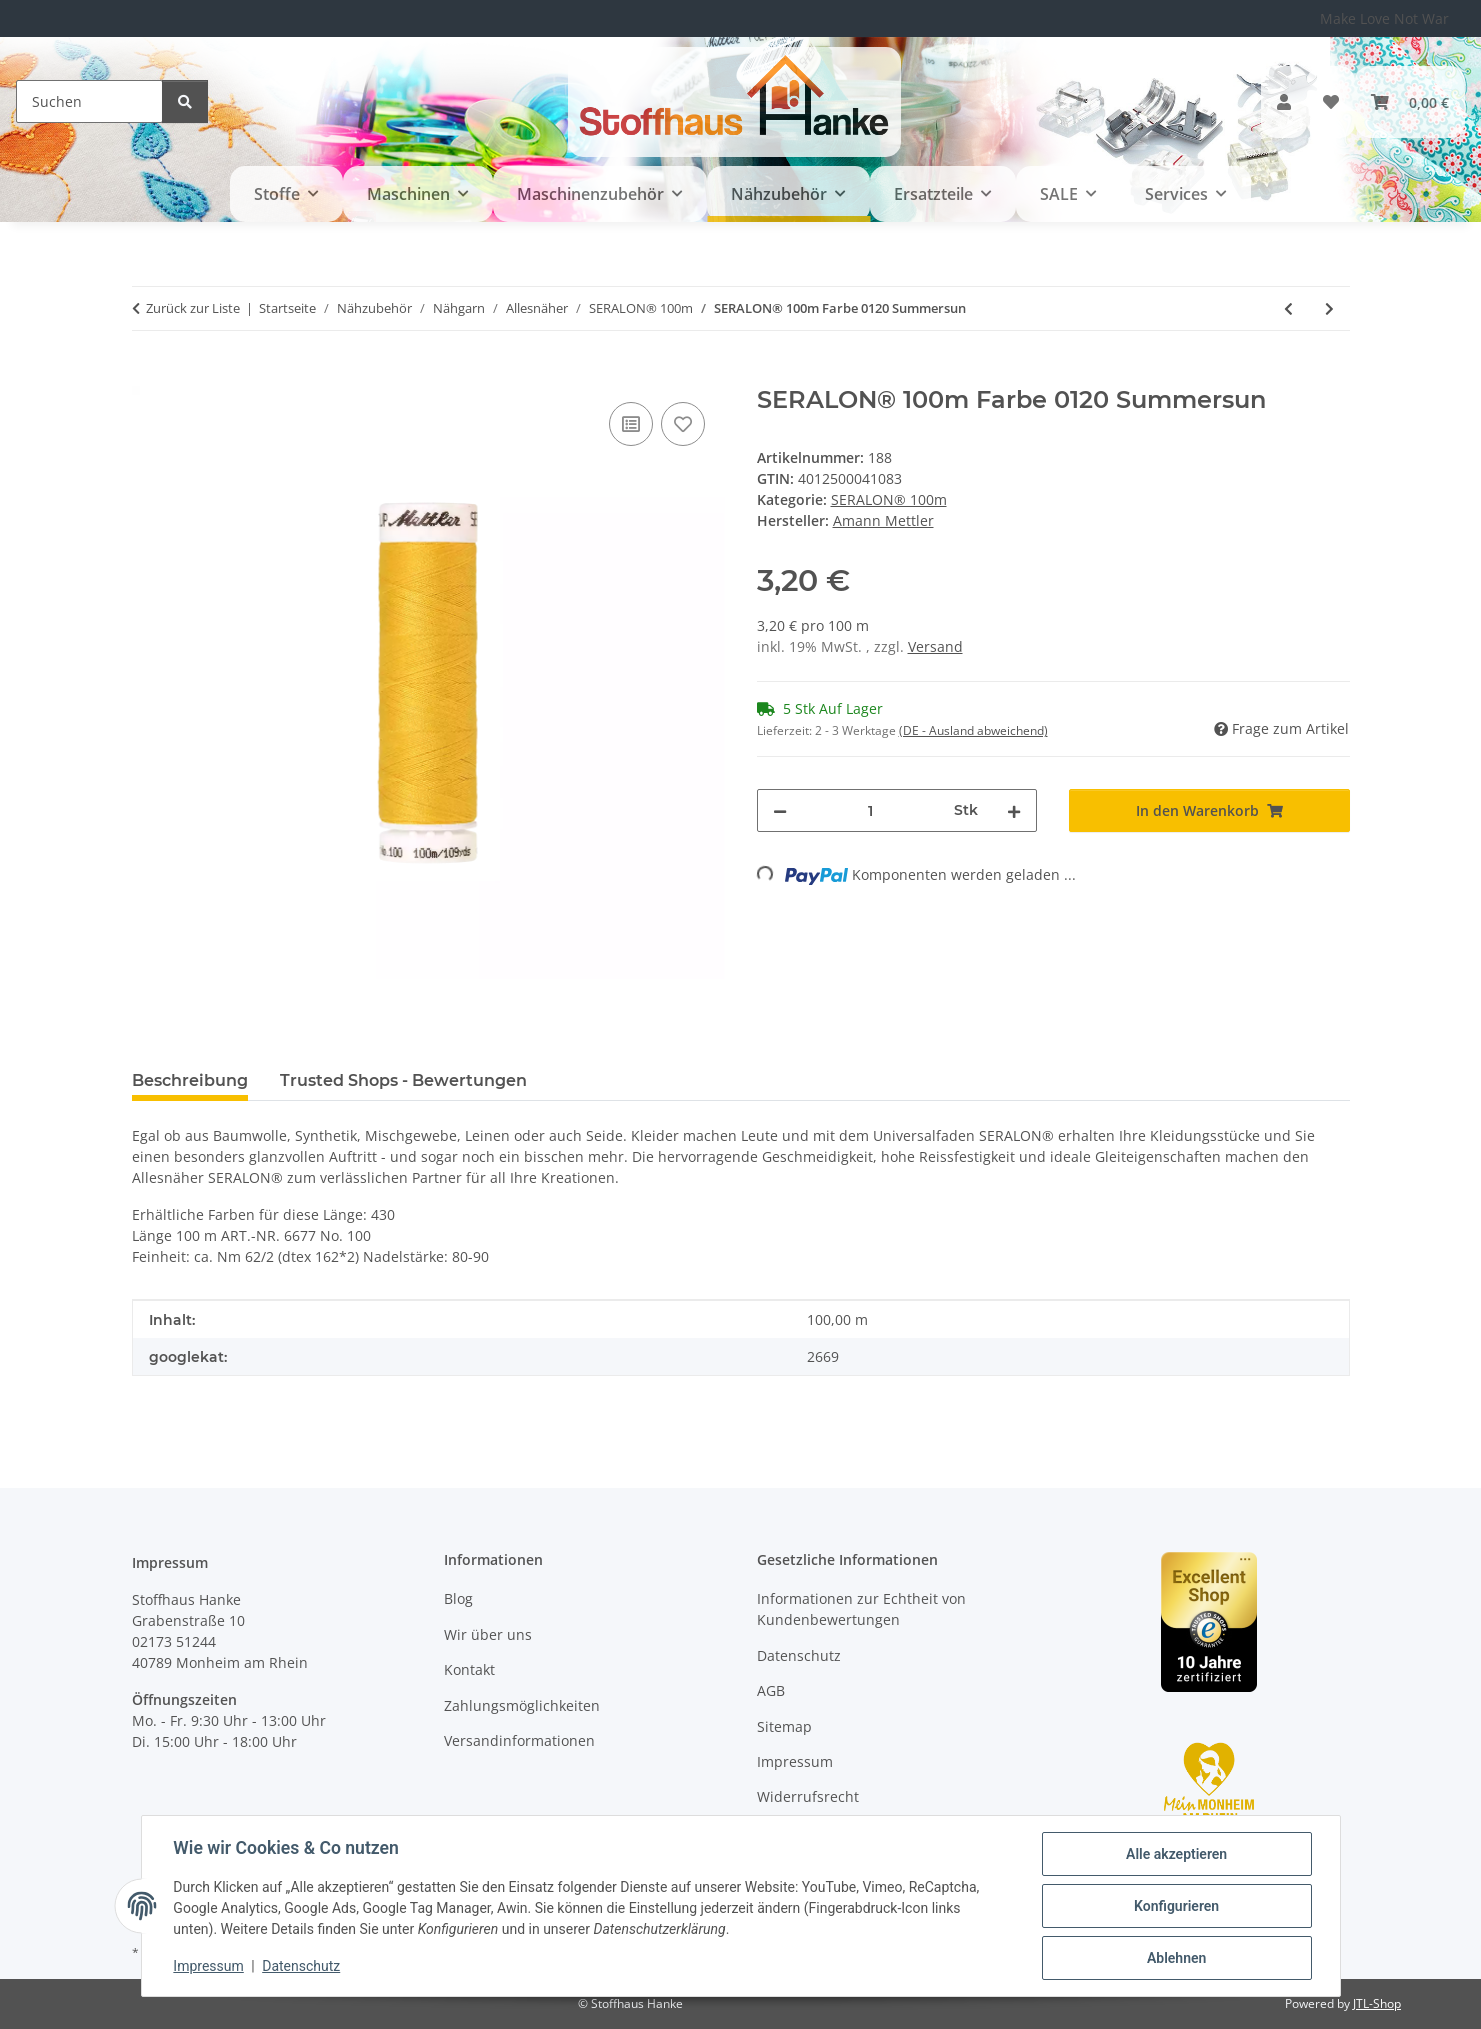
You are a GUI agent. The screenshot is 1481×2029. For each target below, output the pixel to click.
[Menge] (871, 810)
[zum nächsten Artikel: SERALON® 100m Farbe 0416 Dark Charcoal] (1329, 308)
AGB (771, 1690)
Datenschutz (301, 1967)
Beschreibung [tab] (190, 1080)
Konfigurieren (1176, 1906)
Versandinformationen (519, 1740)
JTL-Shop (1377, 2003)
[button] (1284, 102)
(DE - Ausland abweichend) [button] (973, 730)
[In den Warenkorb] (148, 375)
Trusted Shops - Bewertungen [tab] (403, 1080)
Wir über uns (488, 1634)
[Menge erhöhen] (1014, 810)
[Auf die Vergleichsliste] (631, 424)
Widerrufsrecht (808, 1796)
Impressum (209, 1967)
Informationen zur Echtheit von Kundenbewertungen (861, 1609)
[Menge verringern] (780, 810)
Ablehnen (1176, 1958)
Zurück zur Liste (193, 308)
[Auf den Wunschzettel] (683, 424)
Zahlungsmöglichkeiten (522, 1705)
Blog (458, 1598)
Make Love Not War (1384, 18)
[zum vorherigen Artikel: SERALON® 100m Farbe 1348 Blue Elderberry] (1288, 308)
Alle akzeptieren (1176, 1854)
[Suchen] (89, 101)
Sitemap (784, 1726)
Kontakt (469, 1669)
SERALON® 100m (889, 499)
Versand (935, 646)
